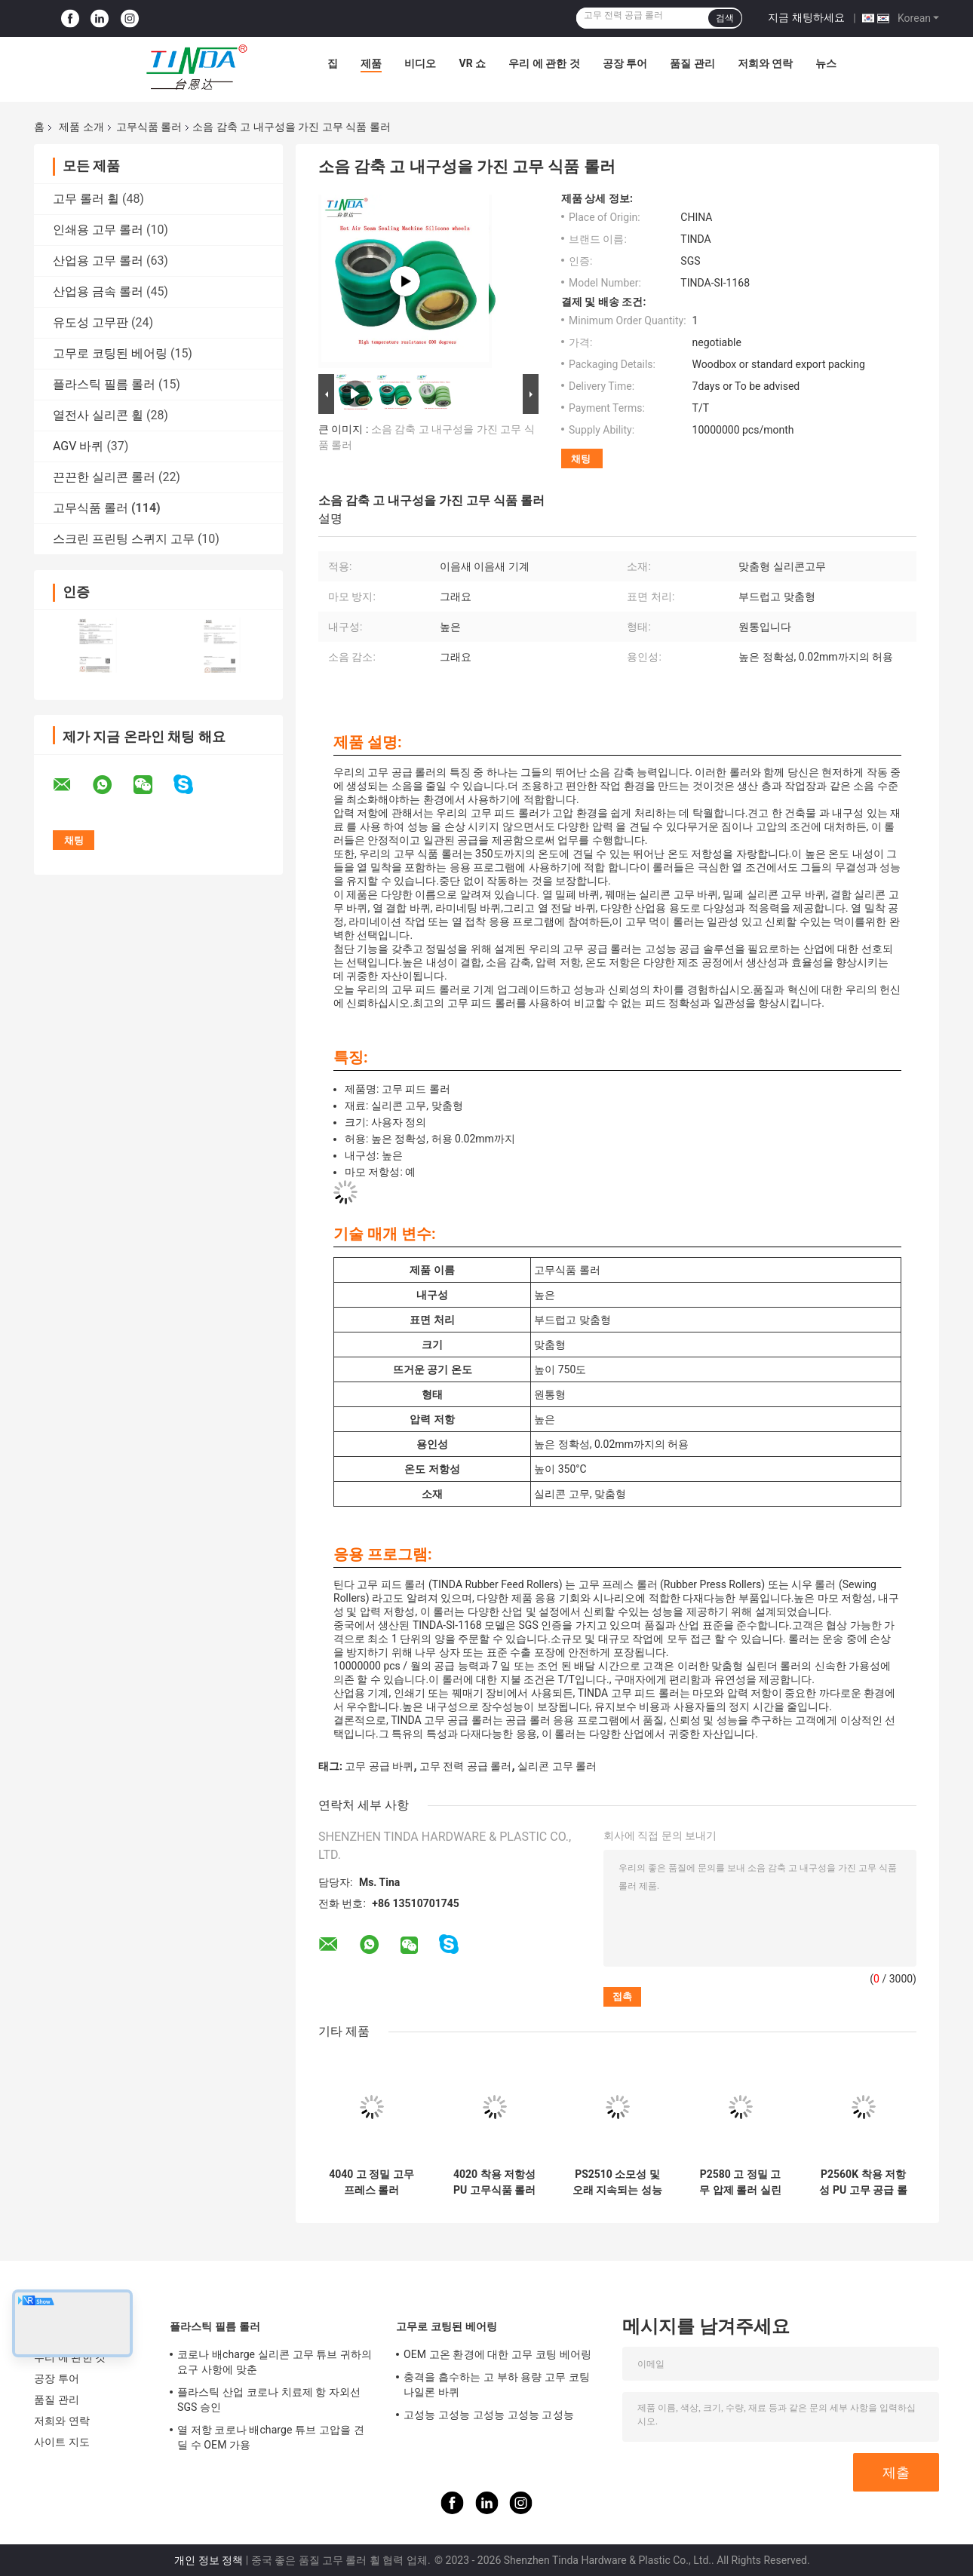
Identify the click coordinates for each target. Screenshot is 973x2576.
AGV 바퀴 (78, 446)
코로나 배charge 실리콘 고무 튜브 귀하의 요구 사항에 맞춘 (274, 2361)
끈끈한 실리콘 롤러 (104, 477)
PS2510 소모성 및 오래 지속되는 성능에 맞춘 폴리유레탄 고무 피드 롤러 (617, 2182)
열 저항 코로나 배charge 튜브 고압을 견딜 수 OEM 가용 (270, 2437)
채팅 (581, 459)
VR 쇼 (472, 63)
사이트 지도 (62, 2442)
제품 (371, 63)
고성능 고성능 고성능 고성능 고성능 (489, 2415)
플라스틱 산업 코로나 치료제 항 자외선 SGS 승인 (269, 2399)
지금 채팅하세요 (806, 17)
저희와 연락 (765, 63)
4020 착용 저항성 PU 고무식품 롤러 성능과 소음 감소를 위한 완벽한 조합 (494, 2182)
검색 (725, 18)
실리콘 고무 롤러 (557, 1766)
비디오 (420, 63)
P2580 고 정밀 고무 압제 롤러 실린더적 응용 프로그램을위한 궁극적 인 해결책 (740, 2182)
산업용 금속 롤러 (98, 291)
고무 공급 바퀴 (379, 1766)
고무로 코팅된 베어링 (110, 353)
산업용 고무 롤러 (98, 260)
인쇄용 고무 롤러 (98, 229)
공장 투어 (625, 63)
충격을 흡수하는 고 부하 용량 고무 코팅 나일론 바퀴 (497, 2384)
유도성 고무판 (90, 322)
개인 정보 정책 (208, 2560)
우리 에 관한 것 (543, 63)
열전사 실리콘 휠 (98, 415)
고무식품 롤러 (149, 127)
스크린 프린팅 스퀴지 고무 (124, 539)
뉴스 (825, 63)
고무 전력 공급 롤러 (465, 1766)
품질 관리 (692, 63)
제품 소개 (81, 127)
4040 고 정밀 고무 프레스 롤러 (371, 2182)
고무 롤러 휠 (86, 199)
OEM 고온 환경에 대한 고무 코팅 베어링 (497, 2354)
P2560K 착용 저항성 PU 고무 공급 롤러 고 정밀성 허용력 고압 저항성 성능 (863, 2182)
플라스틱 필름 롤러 (104, 384)
